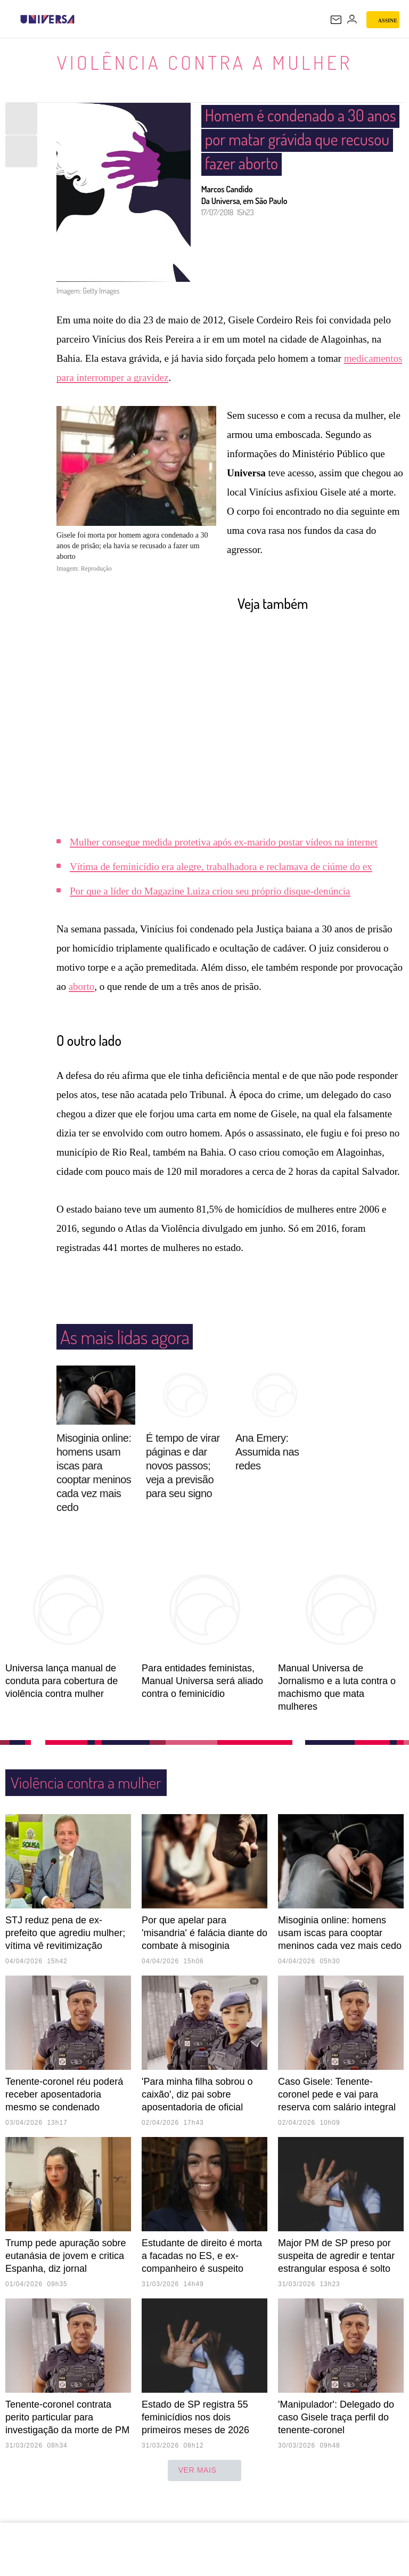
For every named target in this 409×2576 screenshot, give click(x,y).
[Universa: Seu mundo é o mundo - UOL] (47, 19)
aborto (82, 986)
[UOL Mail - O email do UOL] (336, 19)
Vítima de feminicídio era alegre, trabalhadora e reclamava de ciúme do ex (221, 866)
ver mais (204, 2470)
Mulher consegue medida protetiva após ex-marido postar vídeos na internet (224, 842)
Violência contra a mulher (204, 62)
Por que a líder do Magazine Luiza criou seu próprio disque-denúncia (210, 891)
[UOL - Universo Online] (81, 19)
